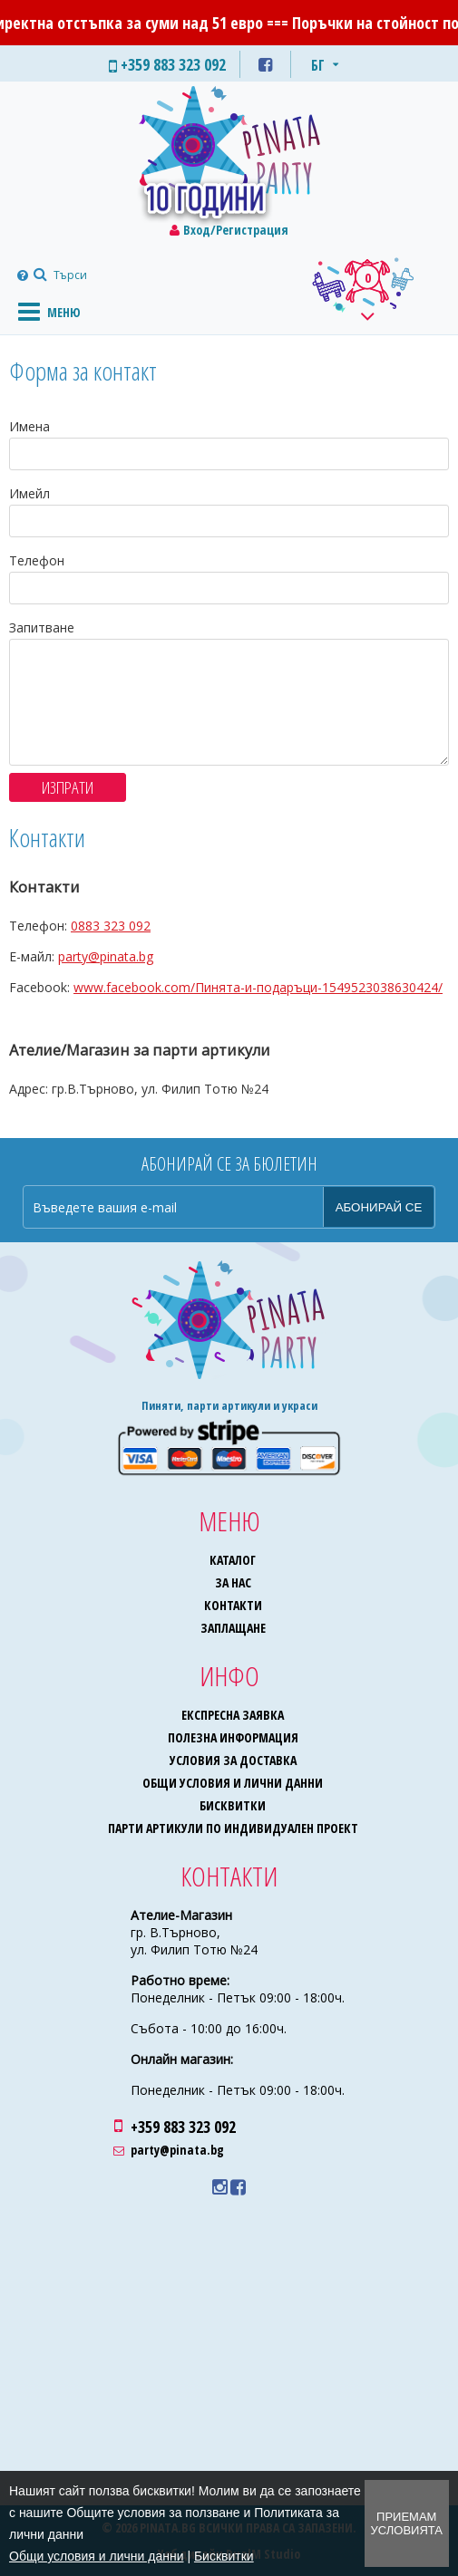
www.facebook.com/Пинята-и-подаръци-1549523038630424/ (258, 987)
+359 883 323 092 (183, 2126)
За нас (233, 1582)
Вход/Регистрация (235, 229)
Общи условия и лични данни (232, 1782)
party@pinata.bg (105, 956)
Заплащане (233, 1627)
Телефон (36, 560)
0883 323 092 (111, 925)
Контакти (233, 1605)
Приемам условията (407, 2523)
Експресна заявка (232, 1714)
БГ (318, 65)
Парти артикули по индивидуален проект (233, 1828)
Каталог (233, 1559)
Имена (29, 426)
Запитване (41, 627)
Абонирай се (379, 1207)
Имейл (29, 493)
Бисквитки (233, 1805)
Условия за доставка (233, 1760)
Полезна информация (233, 1737)
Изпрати (67, 787)
